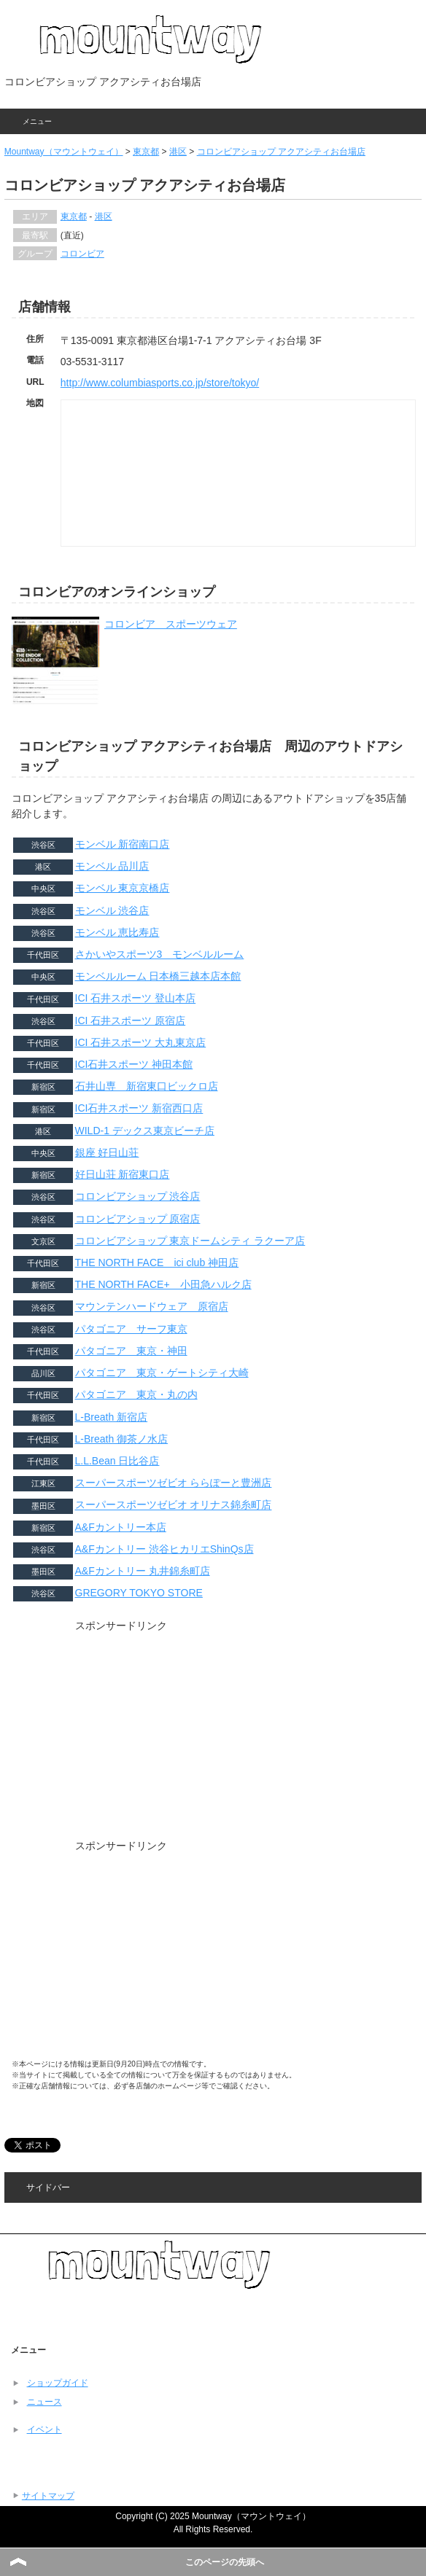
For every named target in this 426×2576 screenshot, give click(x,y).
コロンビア (82, 254)
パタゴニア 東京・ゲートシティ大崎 (162, 1372)
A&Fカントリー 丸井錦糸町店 (142, 1571)
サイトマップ (48, 2496)
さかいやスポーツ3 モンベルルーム (159, 954)
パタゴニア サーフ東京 (131, 1329)
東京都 (146, 152)
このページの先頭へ (224, 2562)
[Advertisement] (121, 1740)
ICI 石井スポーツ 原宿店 (130, 1020)
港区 (178, 152)
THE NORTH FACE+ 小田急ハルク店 (163, 1284)
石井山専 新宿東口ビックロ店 (146, 1086)
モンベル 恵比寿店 (117, 932)
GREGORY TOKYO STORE (139, 1593)
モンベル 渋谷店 (112, 910)
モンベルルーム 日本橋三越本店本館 (158, 976)
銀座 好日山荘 (107, 1152)
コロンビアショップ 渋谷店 (138, 1196)
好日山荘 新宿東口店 (122, 1174)
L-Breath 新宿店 (111, 1417)
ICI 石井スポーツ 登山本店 (135, 998)
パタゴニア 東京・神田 (131, 1351)
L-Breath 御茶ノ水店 (122, 1439)
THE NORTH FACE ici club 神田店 (157, 1262)
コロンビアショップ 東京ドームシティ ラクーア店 (190, 1240)
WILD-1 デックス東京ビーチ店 (144, 1130)
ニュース (44, 2402)
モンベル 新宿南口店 (122, 844)
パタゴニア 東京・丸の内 (136, 1394)
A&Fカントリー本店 (120, 1527)
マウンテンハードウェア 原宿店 (151, 1307)
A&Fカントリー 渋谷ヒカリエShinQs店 (164, 1549)
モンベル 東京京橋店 (122, 888)
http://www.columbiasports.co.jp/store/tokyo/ (160, 383)
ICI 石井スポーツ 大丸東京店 (140, 1042)
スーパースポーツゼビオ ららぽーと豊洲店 (173, 1482)
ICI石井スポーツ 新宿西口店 (139, 1109)
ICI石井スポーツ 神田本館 (134, 1064)
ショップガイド (57, 2383)
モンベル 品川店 (112, 866)
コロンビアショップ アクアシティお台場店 (281, 152)
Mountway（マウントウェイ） (63, 152)
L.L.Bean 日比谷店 (117, 1461)
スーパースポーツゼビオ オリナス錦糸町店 (173, 1505)
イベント (44, 2429)
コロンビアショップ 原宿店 (138, 1219)
